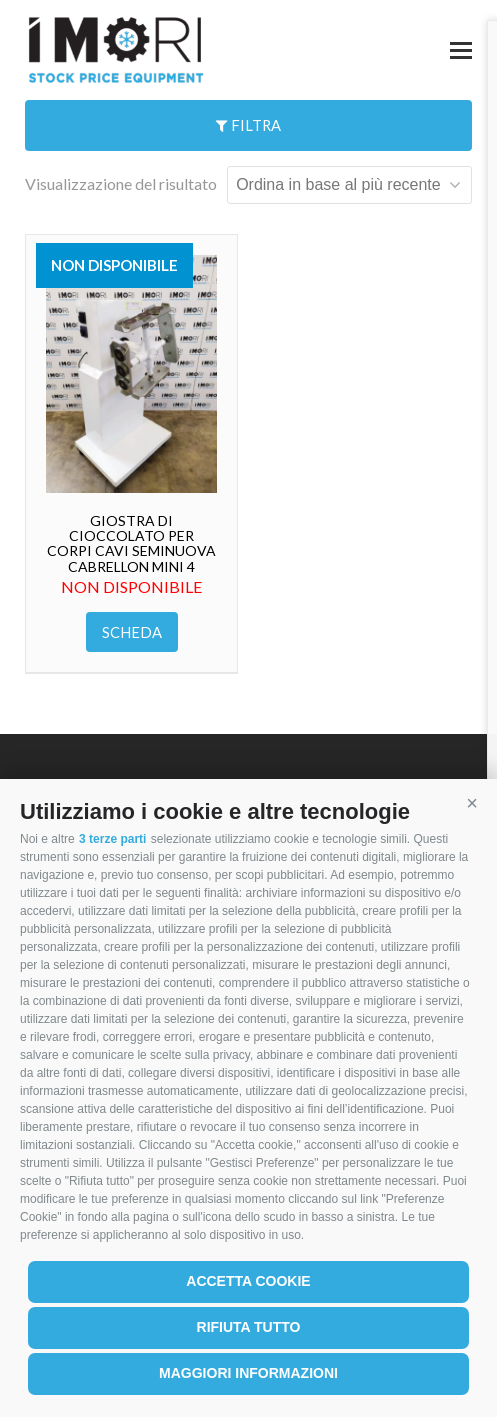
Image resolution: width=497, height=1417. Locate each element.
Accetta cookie (248, 1281)
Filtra (248, 125)
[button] (472, 804)
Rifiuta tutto (249, 1327)
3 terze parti (112, 839)
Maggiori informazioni (248, 1373)
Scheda (132, 632)
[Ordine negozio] (349, 185)
